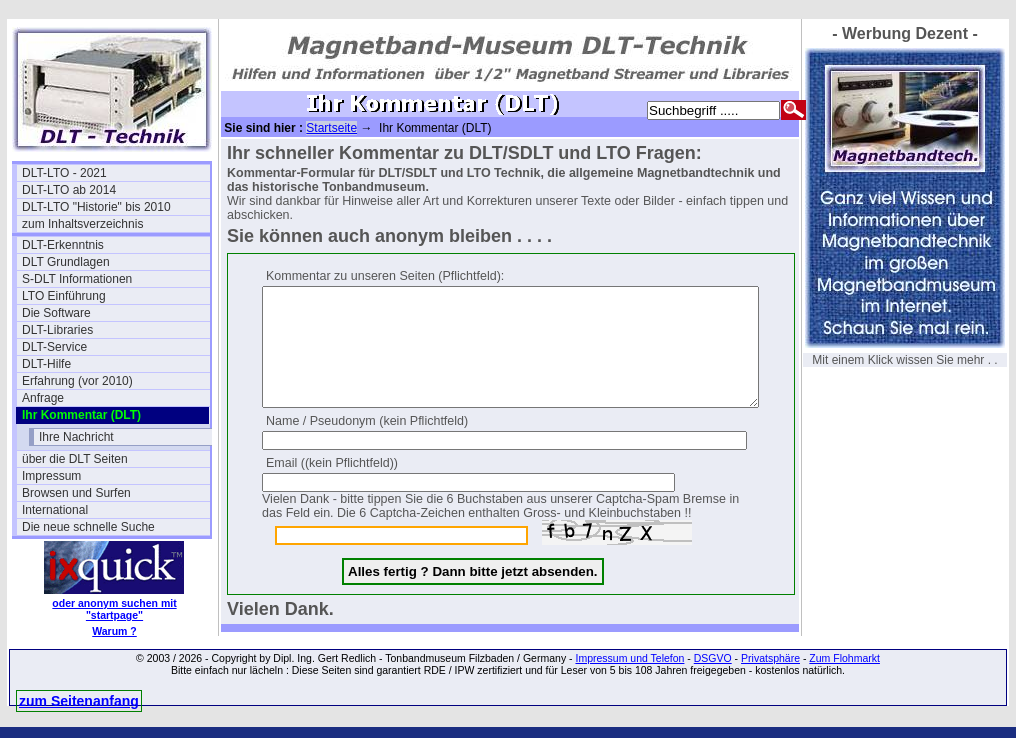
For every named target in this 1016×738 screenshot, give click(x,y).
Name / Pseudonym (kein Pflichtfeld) (367, 445)
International (55, 510)
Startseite (331, 128)
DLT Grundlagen (66, 262)
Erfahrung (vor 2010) (77, 381)
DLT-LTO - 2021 (64, 173)
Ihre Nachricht (76, 437)
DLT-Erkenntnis (63, 245)
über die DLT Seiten (75, 459)
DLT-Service (54, 347)
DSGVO (713, 669)
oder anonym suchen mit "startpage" (114, 609)
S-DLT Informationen (77, 279)
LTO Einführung (64, 296)
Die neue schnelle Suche (88, 527)
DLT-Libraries (57, 330)
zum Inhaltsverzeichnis (82, 224)
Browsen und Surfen (76, 493)
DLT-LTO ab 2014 (69, 190)
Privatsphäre (770, 669)
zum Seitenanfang (79, 712)
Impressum (51, 476)
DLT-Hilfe (46, 364)
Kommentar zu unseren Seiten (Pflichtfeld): (385, 276)
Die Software (56, 313)
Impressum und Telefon (629, 669)
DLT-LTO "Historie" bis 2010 (96, 207)
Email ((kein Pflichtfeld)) (332, 487)
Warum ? (114, 631)
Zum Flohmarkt (844, 669)
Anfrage (43, 398)
